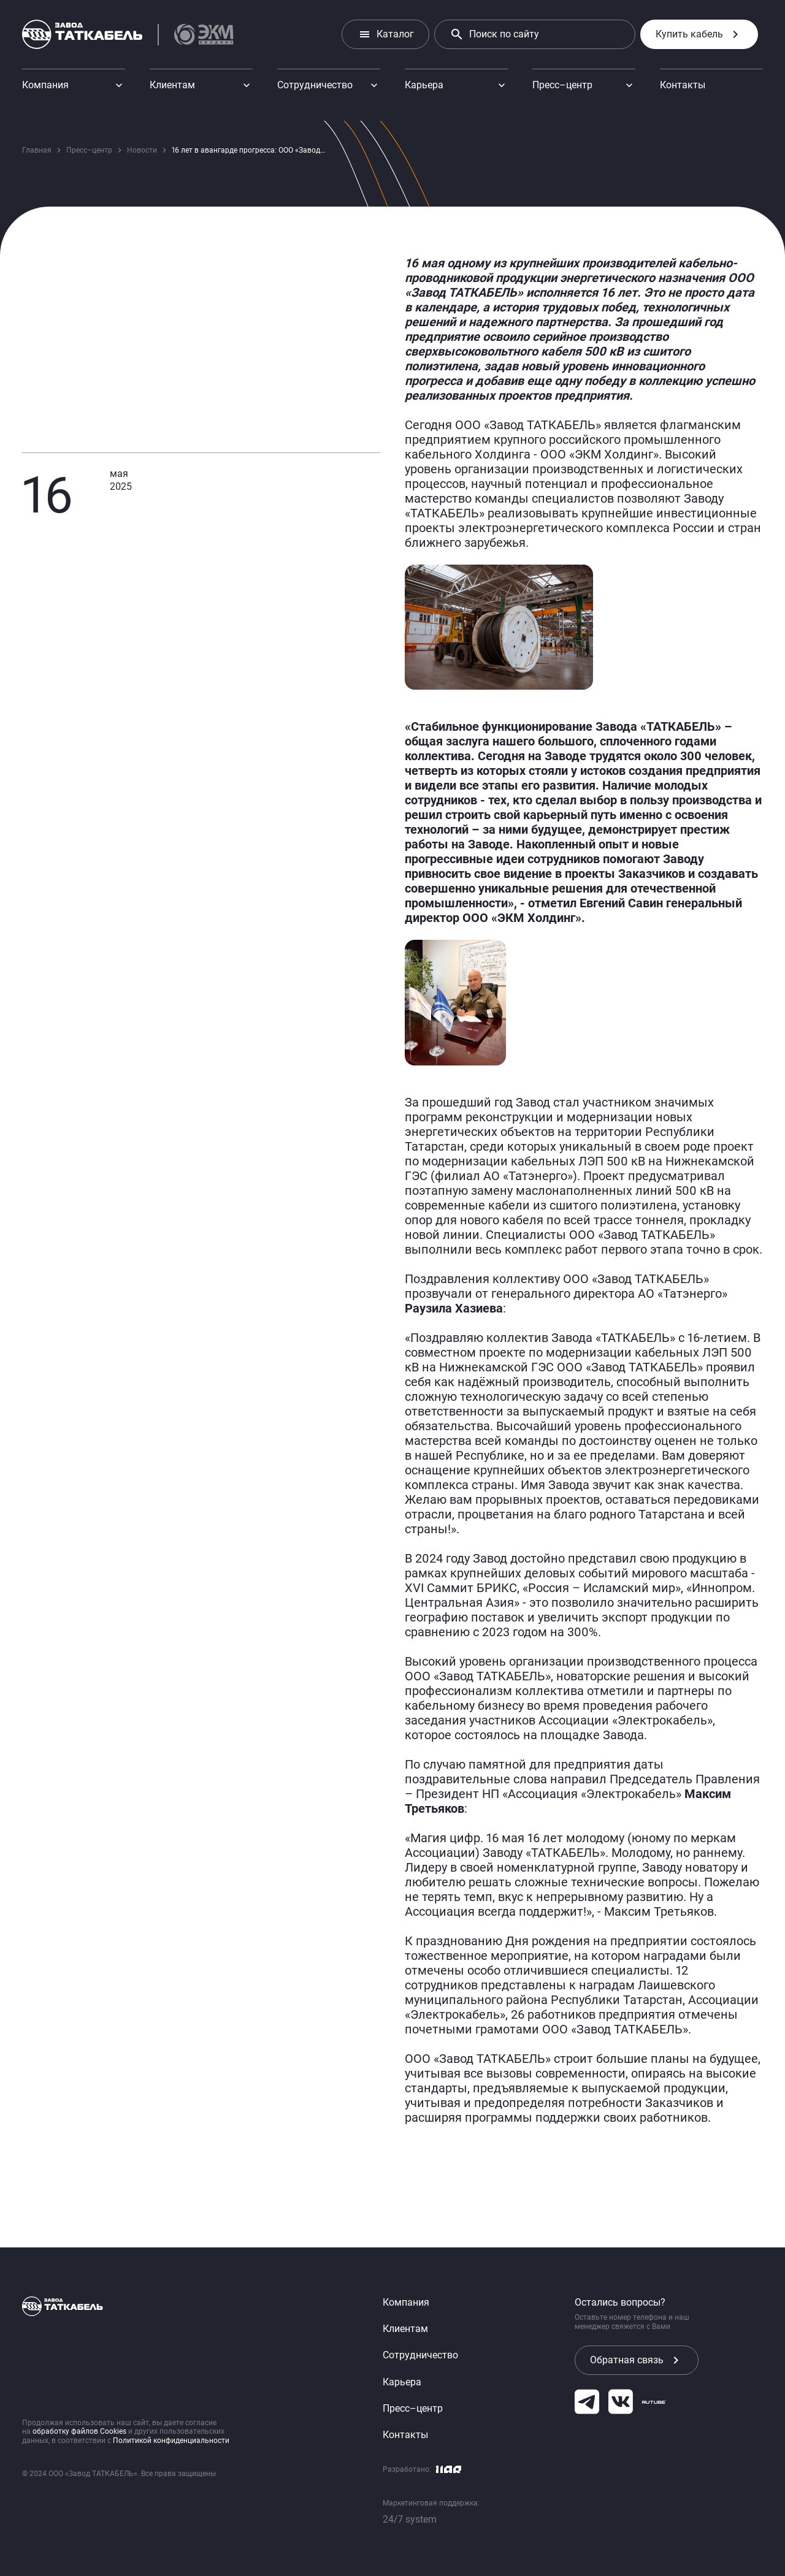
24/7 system (410, 2519)
